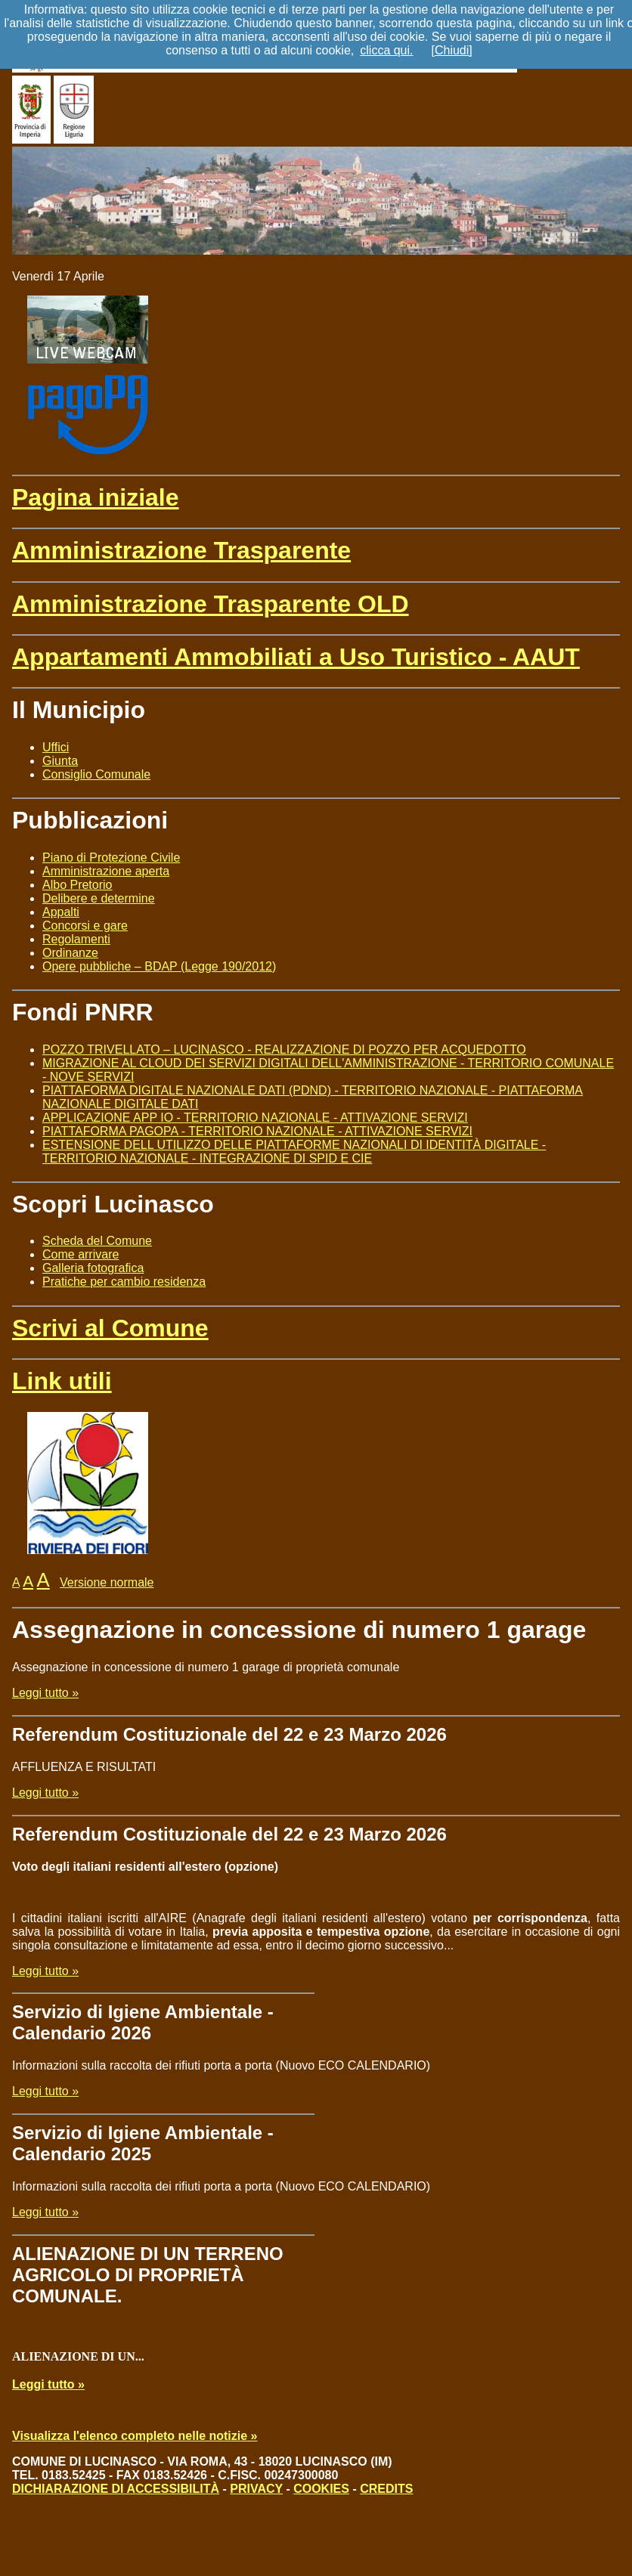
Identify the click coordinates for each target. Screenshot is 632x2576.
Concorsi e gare (85, 925)
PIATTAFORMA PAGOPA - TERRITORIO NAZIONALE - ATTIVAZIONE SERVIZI (257, 1131)
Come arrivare (80, 1254)
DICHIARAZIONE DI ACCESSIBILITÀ (115, 2488)
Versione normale (107, 1582)
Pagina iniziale (95, 497)
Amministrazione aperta (105, 871)
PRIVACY (256, 2488)
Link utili (62, 1381)
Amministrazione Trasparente (181, 550)
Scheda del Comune (97, 1240)
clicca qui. (386, 50)
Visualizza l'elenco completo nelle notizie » (135, 2435)
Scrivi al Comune (110, 1328)
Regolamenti (76, 939)
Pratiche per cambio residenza (124, 1281)
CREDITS (386, 2488)
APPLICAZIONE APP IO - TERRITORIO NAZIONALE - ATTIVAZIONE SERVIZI (255, 1117)
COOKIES (321, 2488)
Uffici (55, 747)
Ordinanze (70, 952)
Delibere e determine (98, 898)
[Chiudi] (452, 50)
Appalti (60, 912)
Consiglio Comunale (96, 774)
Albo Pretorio (77, 884)
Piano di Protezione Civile (111, 857)
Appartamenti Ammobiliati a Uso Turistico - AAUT (296, 656)
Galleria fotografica (93, 1268)
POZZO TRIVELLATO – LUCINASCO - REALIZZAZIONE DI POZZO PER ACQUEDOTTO (284, 1049)
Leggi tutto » (45, 1692)
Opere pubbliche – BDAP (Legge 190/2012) (159, 966)
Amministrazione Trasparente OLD (210, 604)
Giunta (60, 760)
